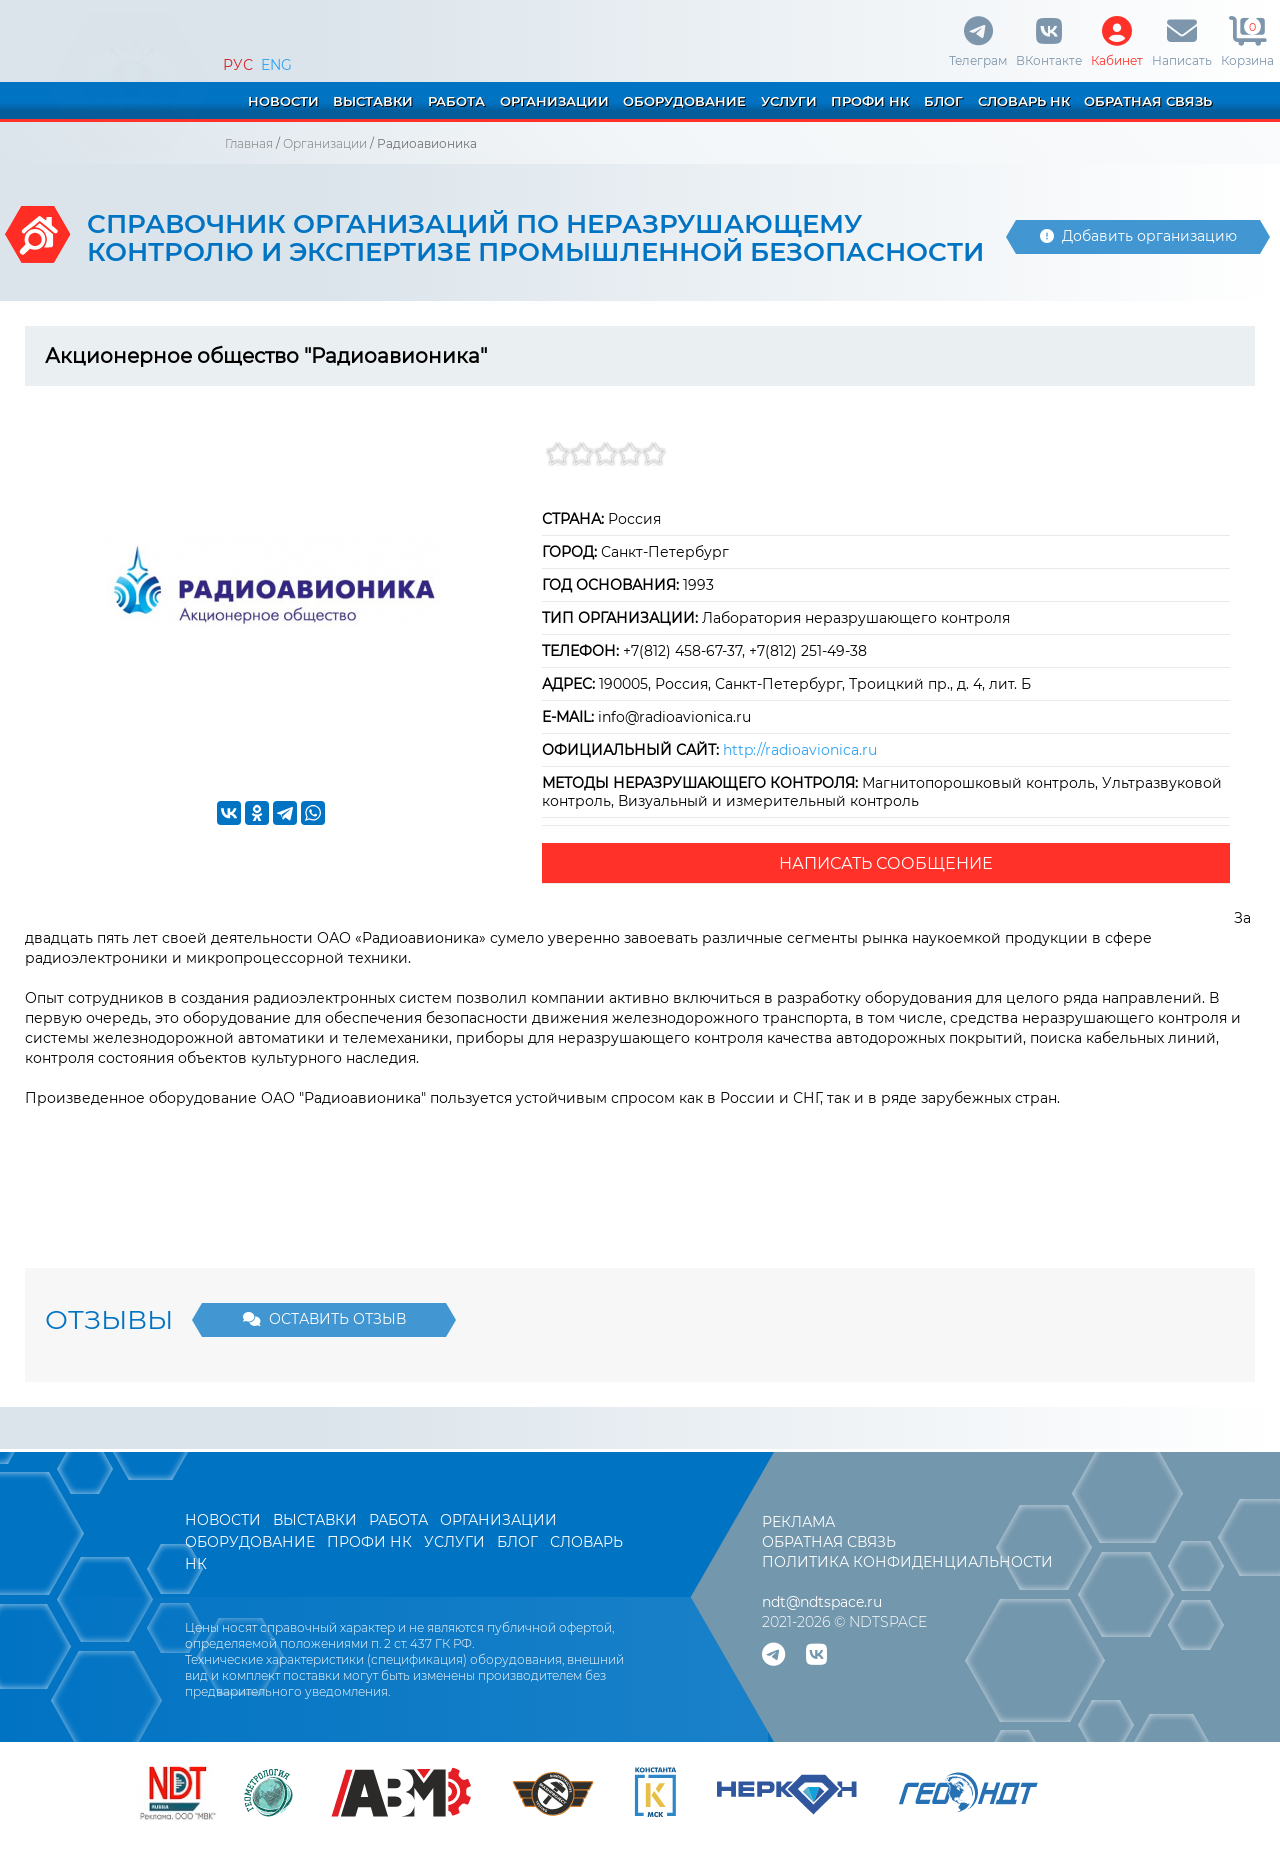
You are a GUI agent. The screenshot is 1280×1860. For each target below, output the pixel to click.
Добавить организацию (1138, 236)
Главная (249, 143)
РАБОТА (456, 101)
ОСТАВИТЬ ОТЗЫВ (324, 1319)
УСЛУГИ (789, 101)
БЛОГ (943, 101)
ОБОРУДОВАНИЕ (684, 101)
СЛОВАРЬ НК (1024, 101)
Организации (325, 143)
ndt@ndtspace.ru (822, 1602)
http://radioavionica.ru (800, 750)
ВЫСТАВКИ (373, 101)
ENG (276, 65)
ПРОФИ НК (870, 101)
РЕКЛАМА (798, 1522)
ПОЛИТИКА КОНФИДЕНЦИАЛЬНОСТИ (907, 1562)
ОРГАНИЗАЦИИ (554, 101)
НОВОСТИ (283, 101)
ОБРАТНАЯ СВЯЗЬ (1148, 101)
